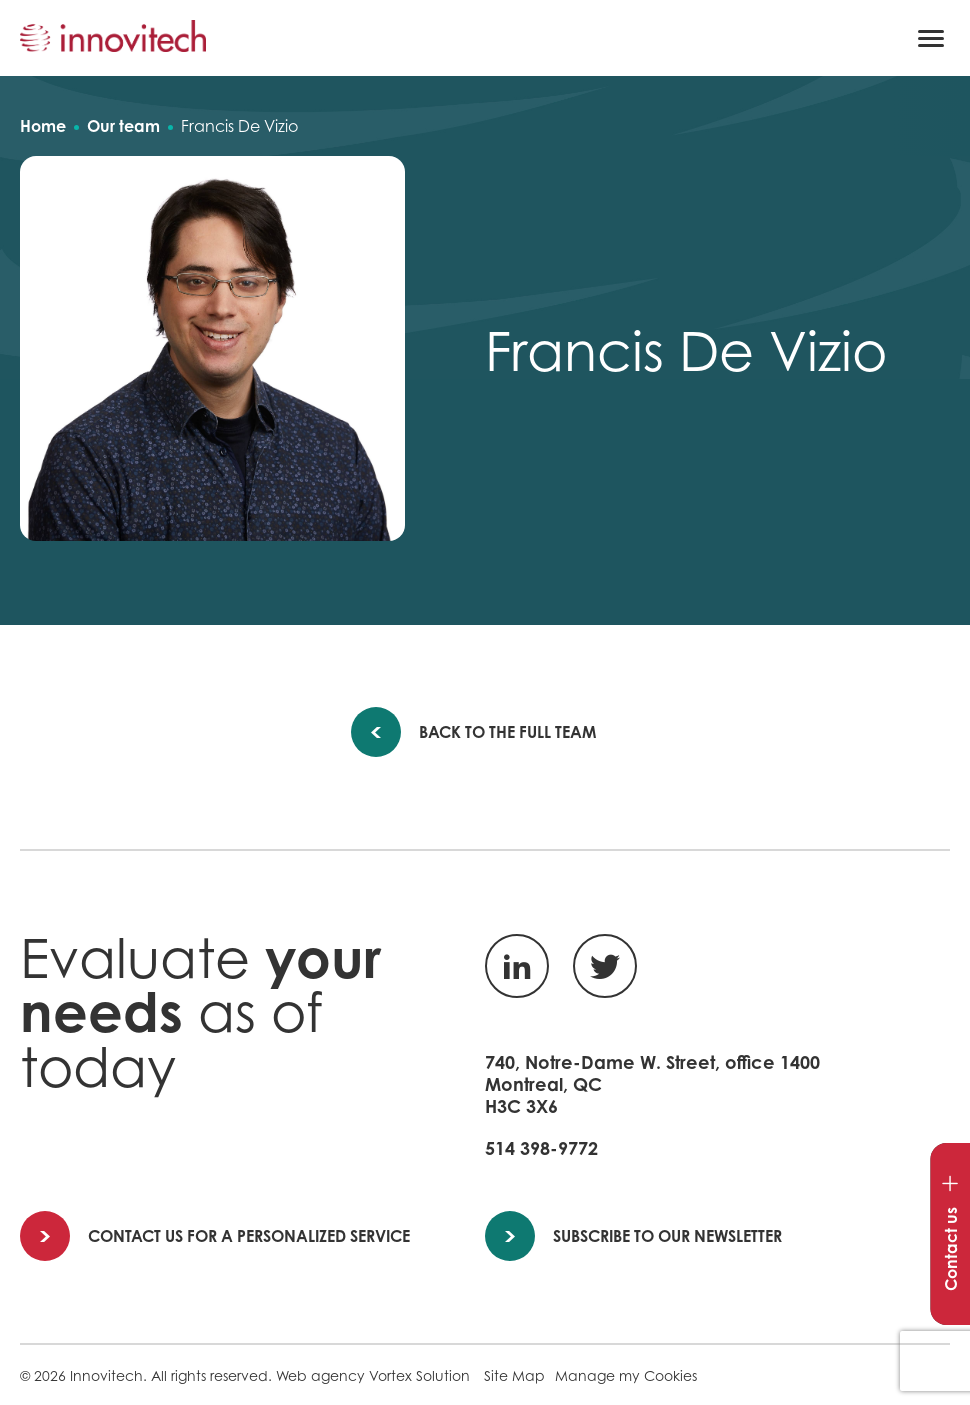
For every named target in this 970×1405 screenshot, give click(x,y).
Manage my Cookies (626, 1375)
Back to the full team (494, 732)
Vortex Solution (419, 1375)
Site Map (514, 1375)
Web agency (320, 1375)
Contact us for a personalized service (216, 1236)
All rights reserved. (211, 1375)
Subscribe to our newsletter (634, 1236)
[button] (931, 38)
